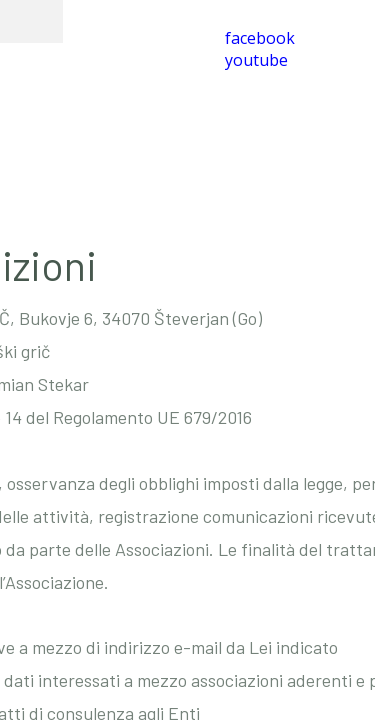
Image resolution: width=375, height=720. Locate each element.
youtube (256, 60)
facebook (260, 38)
